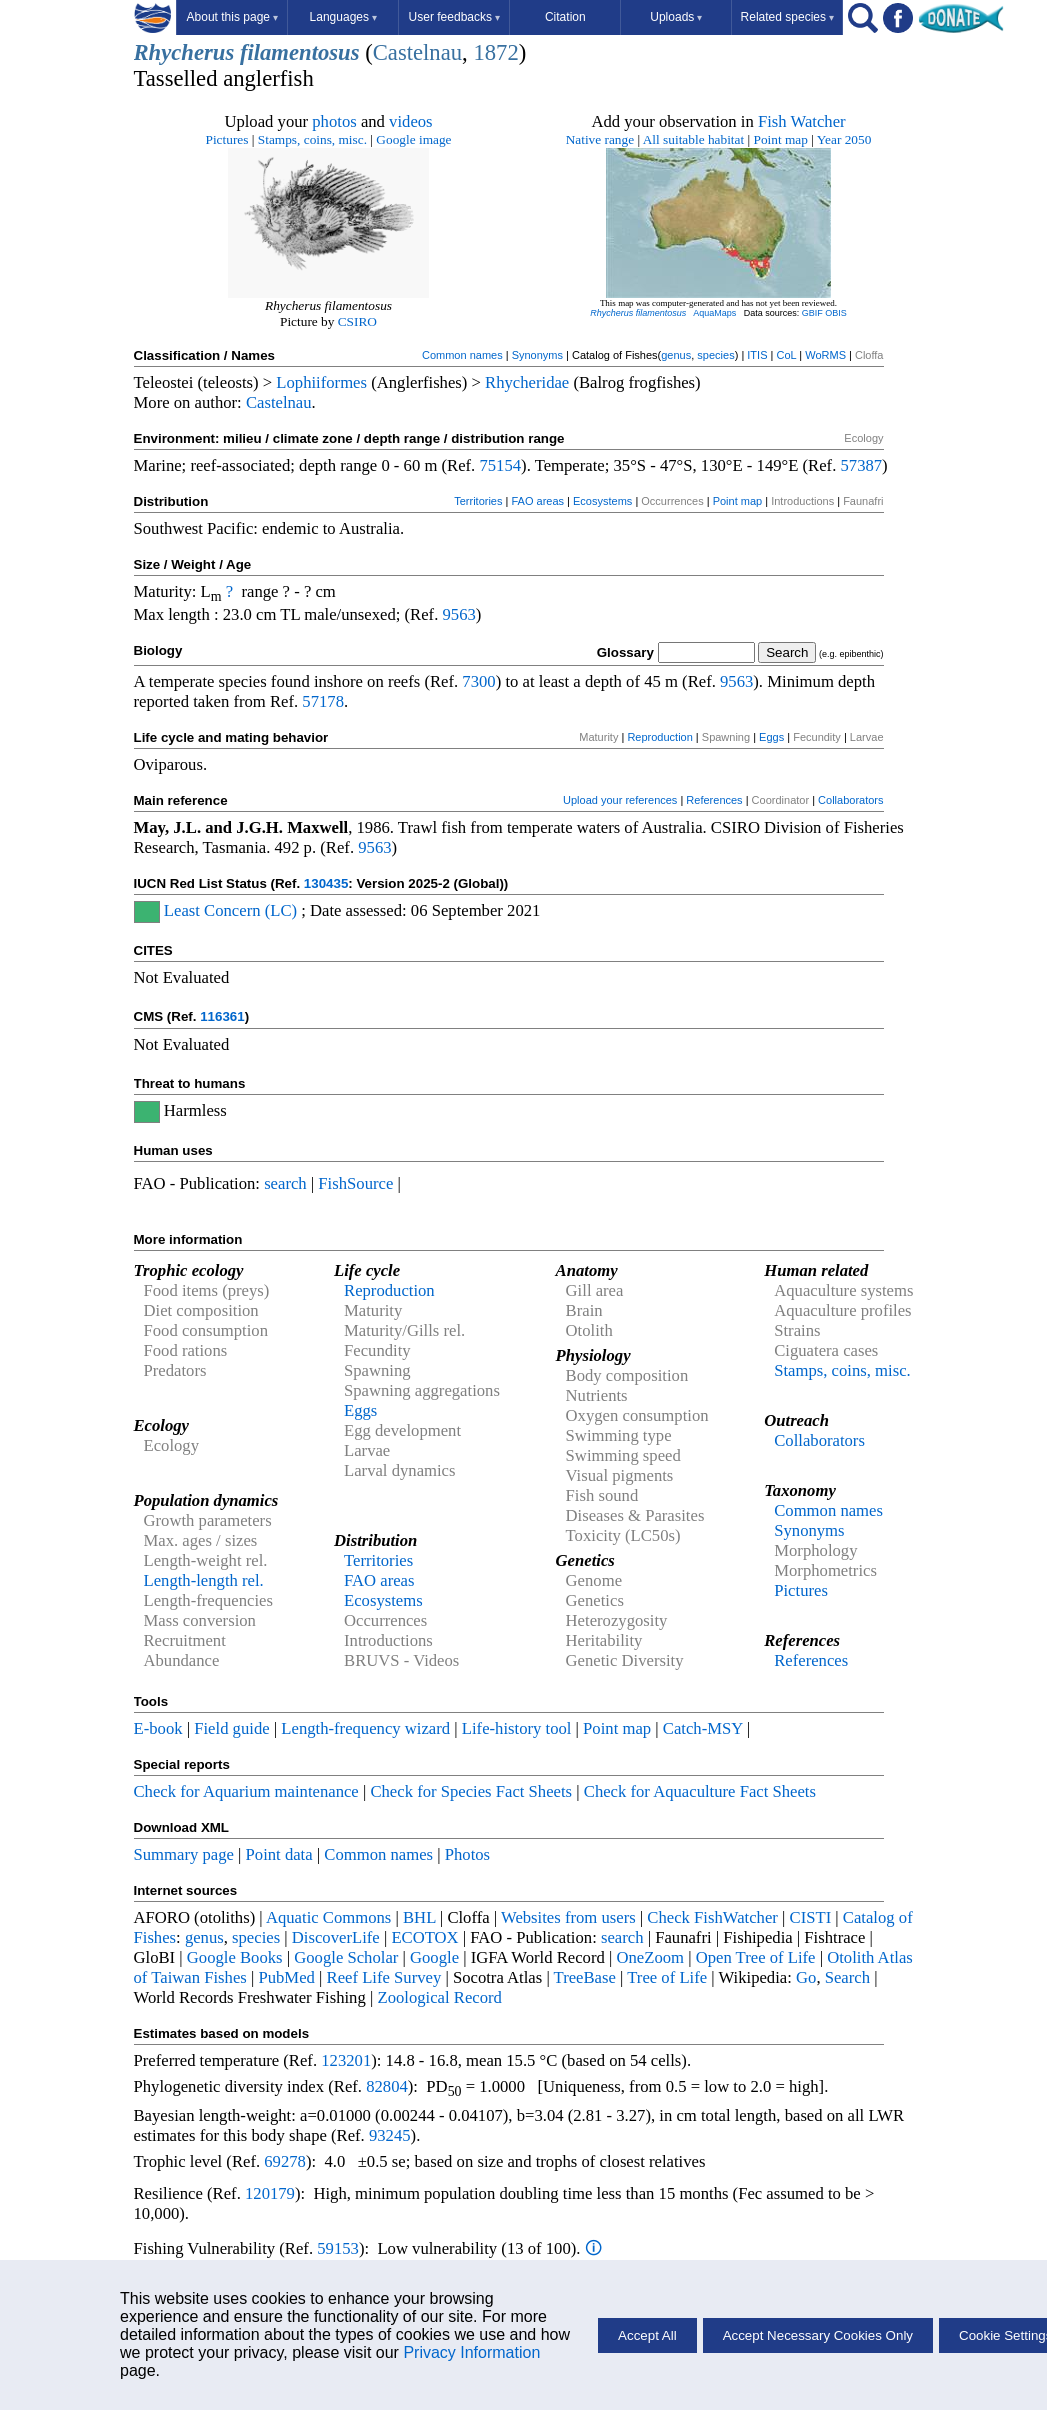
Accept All (647, 2335)
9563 (459, 614)
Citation (565, 17)
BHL (419, 1917)
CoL (786, 355)
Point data (279, 1854)
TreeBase (585, 1977)
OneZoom (650, 1957)
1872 (495, 52)
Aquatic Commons (328, 1917)
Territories (478, 501)
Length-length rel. (204, 1580)
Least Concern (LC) (230, 910)
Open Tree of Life (756, 1957)
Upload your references (620, 800)
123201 (346, 2060)
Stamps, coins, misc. (312, 139)
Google (434, 1957)
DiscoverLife (336, 1937)
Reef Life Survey (384, 1977)
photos (334, 121)
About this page (232, 17)
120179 (270, 2193)
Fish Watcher (802, 121)
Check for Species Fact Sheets (471, 1791)
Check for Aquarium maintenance (246, 1791)
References (714, 800)
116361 (222, 1016)
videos (411, 121)
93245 (390, 2135)
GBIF (812, 313)
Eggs (771, 737)
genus (676, 355)
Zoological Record (439, 1997)
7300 (478, 681)
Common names (462, 355)
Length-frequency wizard (365, 1728)
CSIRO (357, 321)
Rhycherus (184, 52)
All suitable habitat (693, 139)
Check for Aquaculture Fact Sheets (700, 1791)
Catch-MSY (703, 1728)
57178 (323, 701)
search (285, 1183)
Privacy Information (471, 2352)
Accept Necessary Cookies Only (818, 2335)
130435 (326, 883)
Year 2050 (844, 139)
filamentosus (300, 52)
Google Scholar (346, 1957)
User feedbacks (454, 17)
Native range (600, 139)
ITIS (757, 355)
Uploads (676, 17)
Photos (467, 1854)
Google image (413, 139)
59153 (338, 2248)
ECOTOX (424, 1937)
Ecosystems (602, 501)
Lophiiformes (321, 382)
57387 (861, 465)
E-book (158, 1728)
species (715, 355)
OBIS (836, 313)
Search (847, 1977)
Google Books (235, 1957)
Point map (781, 139)
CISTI (811, 1917)
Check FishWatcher (712, 1917)
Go (806, 1977)
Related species (787, 17)
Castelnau (417, 52)
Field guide (231, 1728)
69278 (285, 2161)
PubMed (286, 1977)
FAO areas (537, 501)
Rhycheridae (527, 382)
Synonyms (537, 355)
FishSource (355, 1183)
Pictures (227, 139)
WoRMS (825, 355)
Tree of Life (667, 1977)
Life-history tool (517, 1728)
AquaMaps (714, 313)
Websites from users (568, 1917)
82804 (387, 2086)
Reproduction (659, 737)
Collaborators (850, 800)
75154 (500, 465)
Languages (343, 17)
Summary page (184, 1854)
